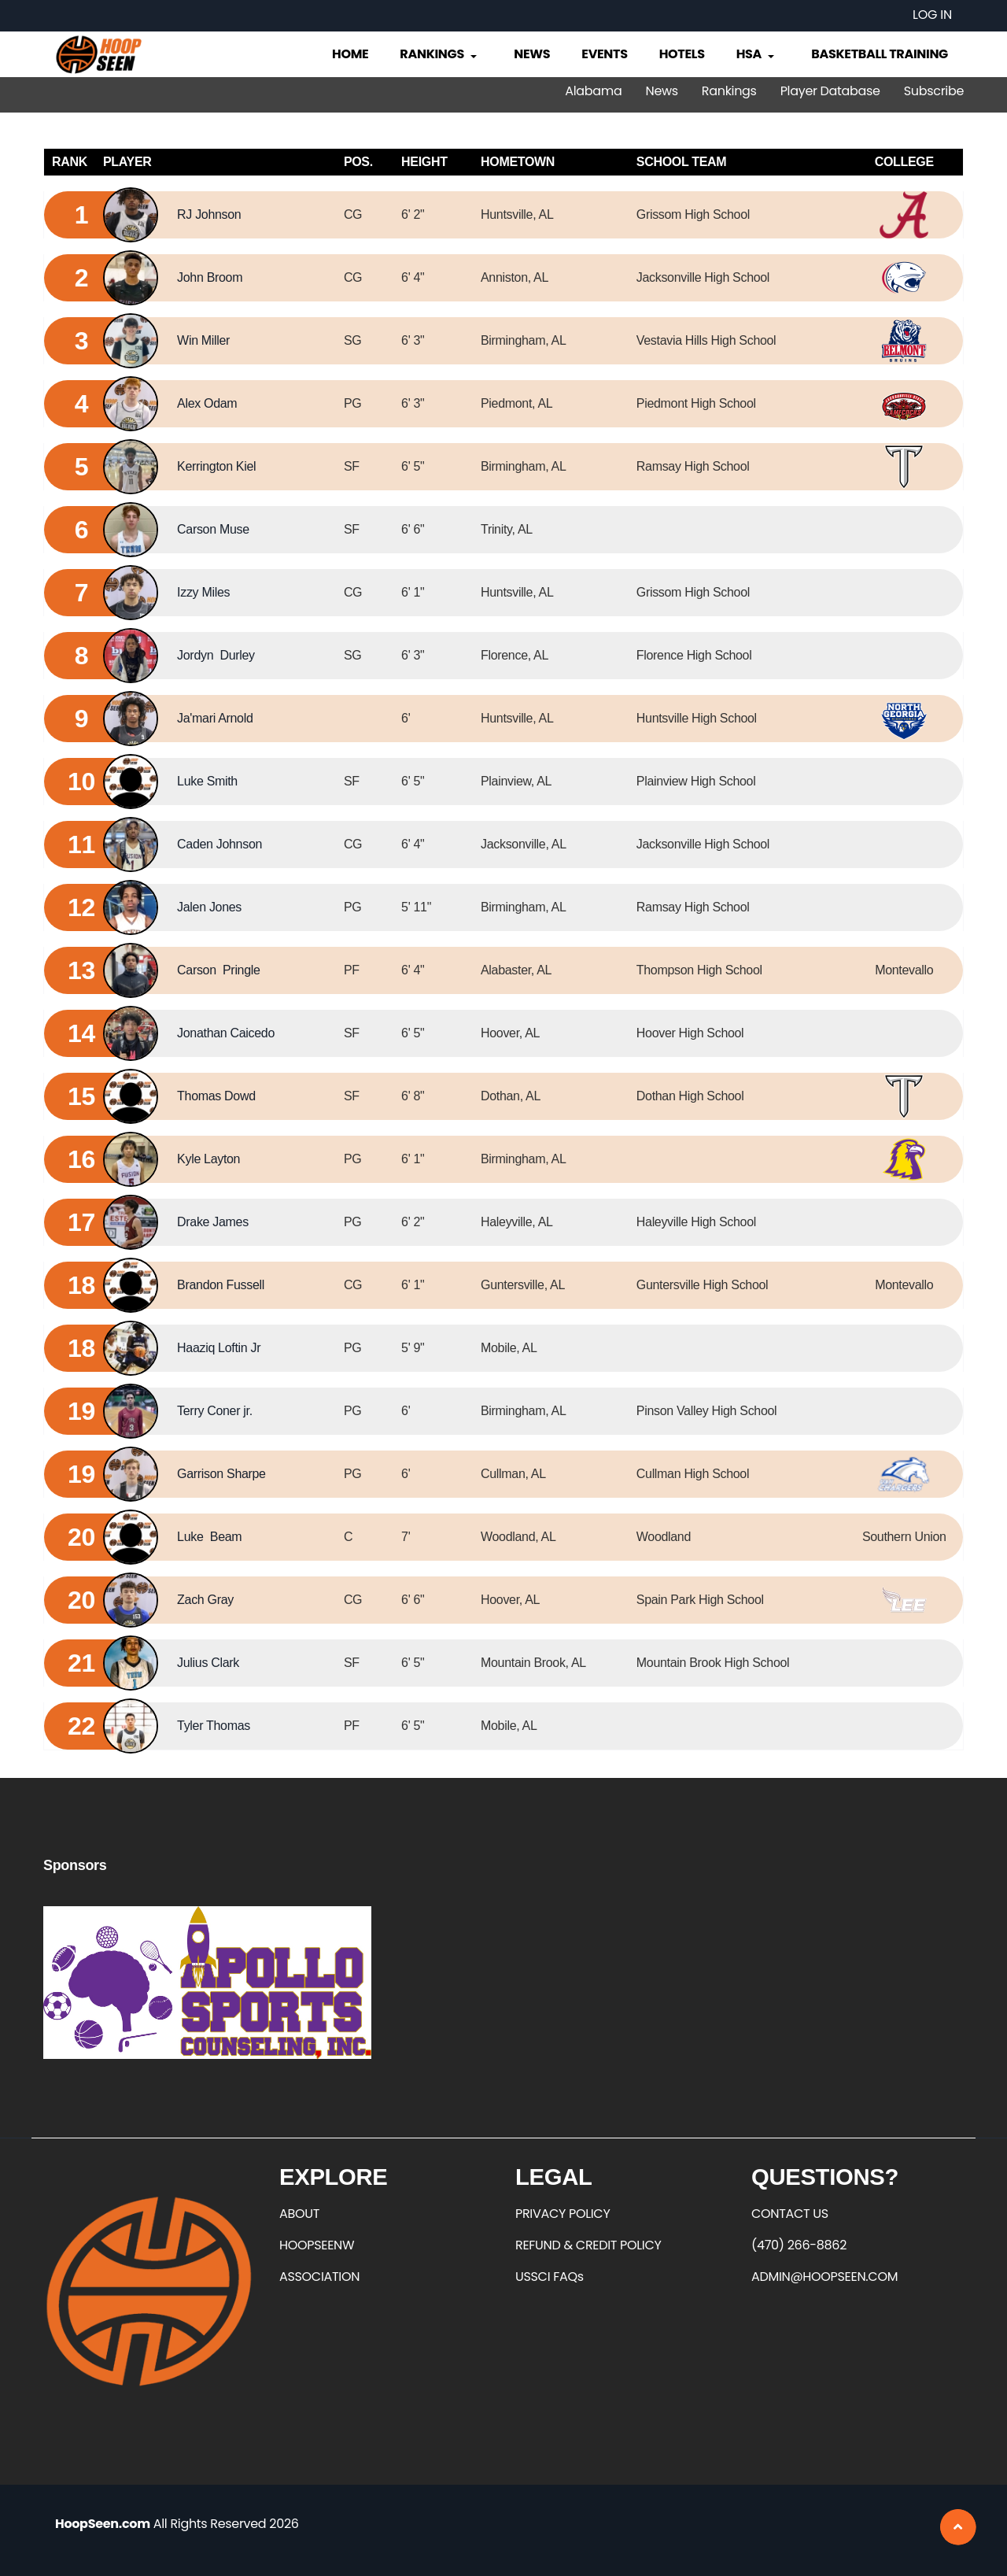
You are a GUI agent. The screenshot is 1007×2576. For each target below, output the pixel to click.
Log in (932, 15)
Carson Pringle (218, 970)
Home (350, 54)
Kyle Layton (208, 1159)
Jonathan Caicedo (226, 1033)
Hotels (682, 54)
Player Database (830, 91)
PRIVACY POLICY (562, 2214)
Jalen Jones (209, 907)
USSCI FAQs (549, 2276)
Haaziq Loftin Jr (218, 1348)
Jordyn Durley (216, 655)
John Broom (209, 277)
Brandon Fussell (220, 1285)
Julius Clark (208, 1662)
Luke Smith (207, 781)
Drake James (213, 1222)
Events (604, 54)
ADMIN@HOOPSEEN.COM (824, 2276)
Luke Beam (209, 1536)
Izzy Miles (203, 592)
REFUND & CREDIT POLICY (588, 2245)
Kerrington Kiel (216, 466)
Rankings (439, 54)
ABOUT (299, 2214)
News (532, 54)
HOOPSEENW (316, 2245)
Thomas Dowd (216, 1096)
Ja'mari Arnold (215, 718)
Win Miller (203, 340)
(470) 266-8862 (799, 2245)
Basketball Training (879, 54)
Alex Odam (207, 403)
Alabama (593, 91)
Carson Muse (213, 529)
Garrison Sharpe (221, 1473)
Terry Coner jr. (215, 1410)
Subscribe (934, 91)
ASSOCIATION (319, 2276)
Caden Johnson (219, 844)
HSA (756, 54)
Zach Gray (205, 1599)
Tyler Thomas (213, 1725)
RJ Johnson (209, 214)
